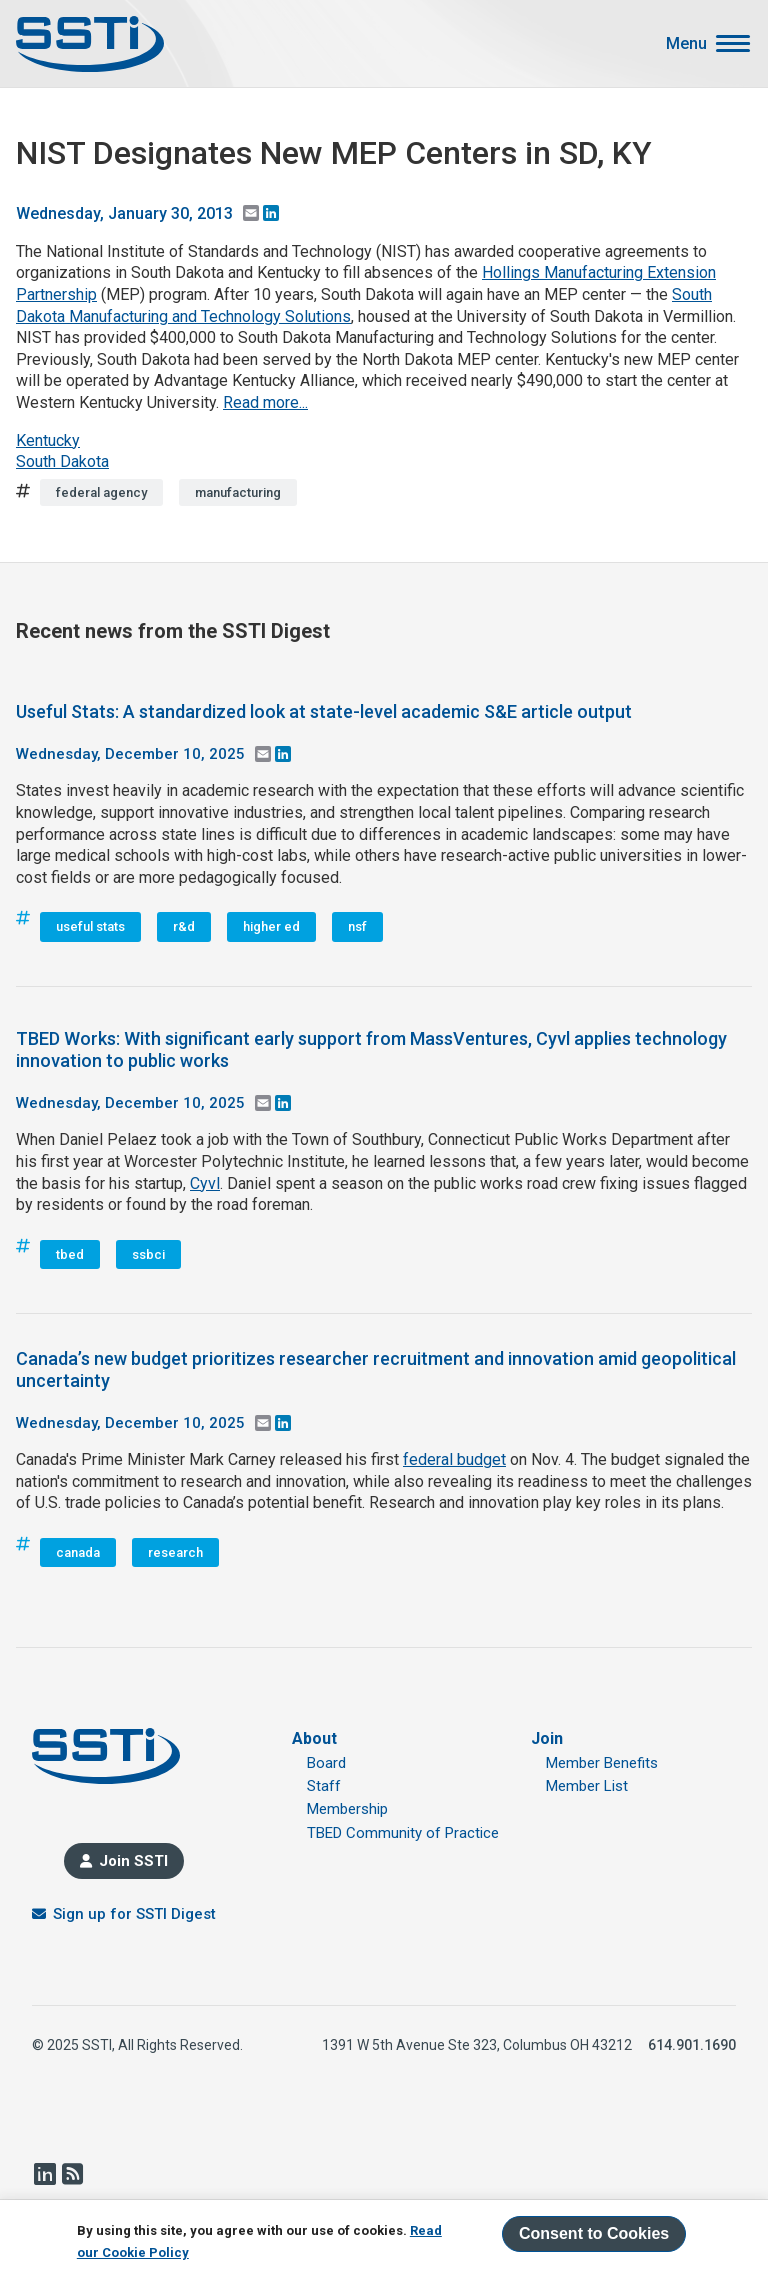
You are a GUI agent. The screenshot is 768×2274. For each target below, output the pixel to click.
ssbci (148, 1254)
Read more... (265, 402)
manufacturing (238, 492)
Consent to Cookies (594, 2233)
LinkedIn (44, 2174)
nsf (357, 926)
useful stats (90, 926)
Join (547, 1738)
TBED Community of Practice (403, 1833)
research (175, 1552)
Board (326, 1763)
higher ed (271, 926)
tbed (70, 1254)
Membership (347, 1809)
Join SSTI (133, 1861)
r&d (184, 926)
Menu (686, 44)
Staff (324, 1786)
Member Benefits (602, 1763)
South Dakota (62, 461)
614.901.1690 (692, 2045)
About (314, 1738)
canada (78, 1552)
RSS (72, 2174)
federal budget (454, 1459)
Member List (587, 1786)
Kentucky (48, 440)
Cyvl (205, 1183)
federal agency (101, 492)
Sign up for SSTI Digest (134, 1914)
